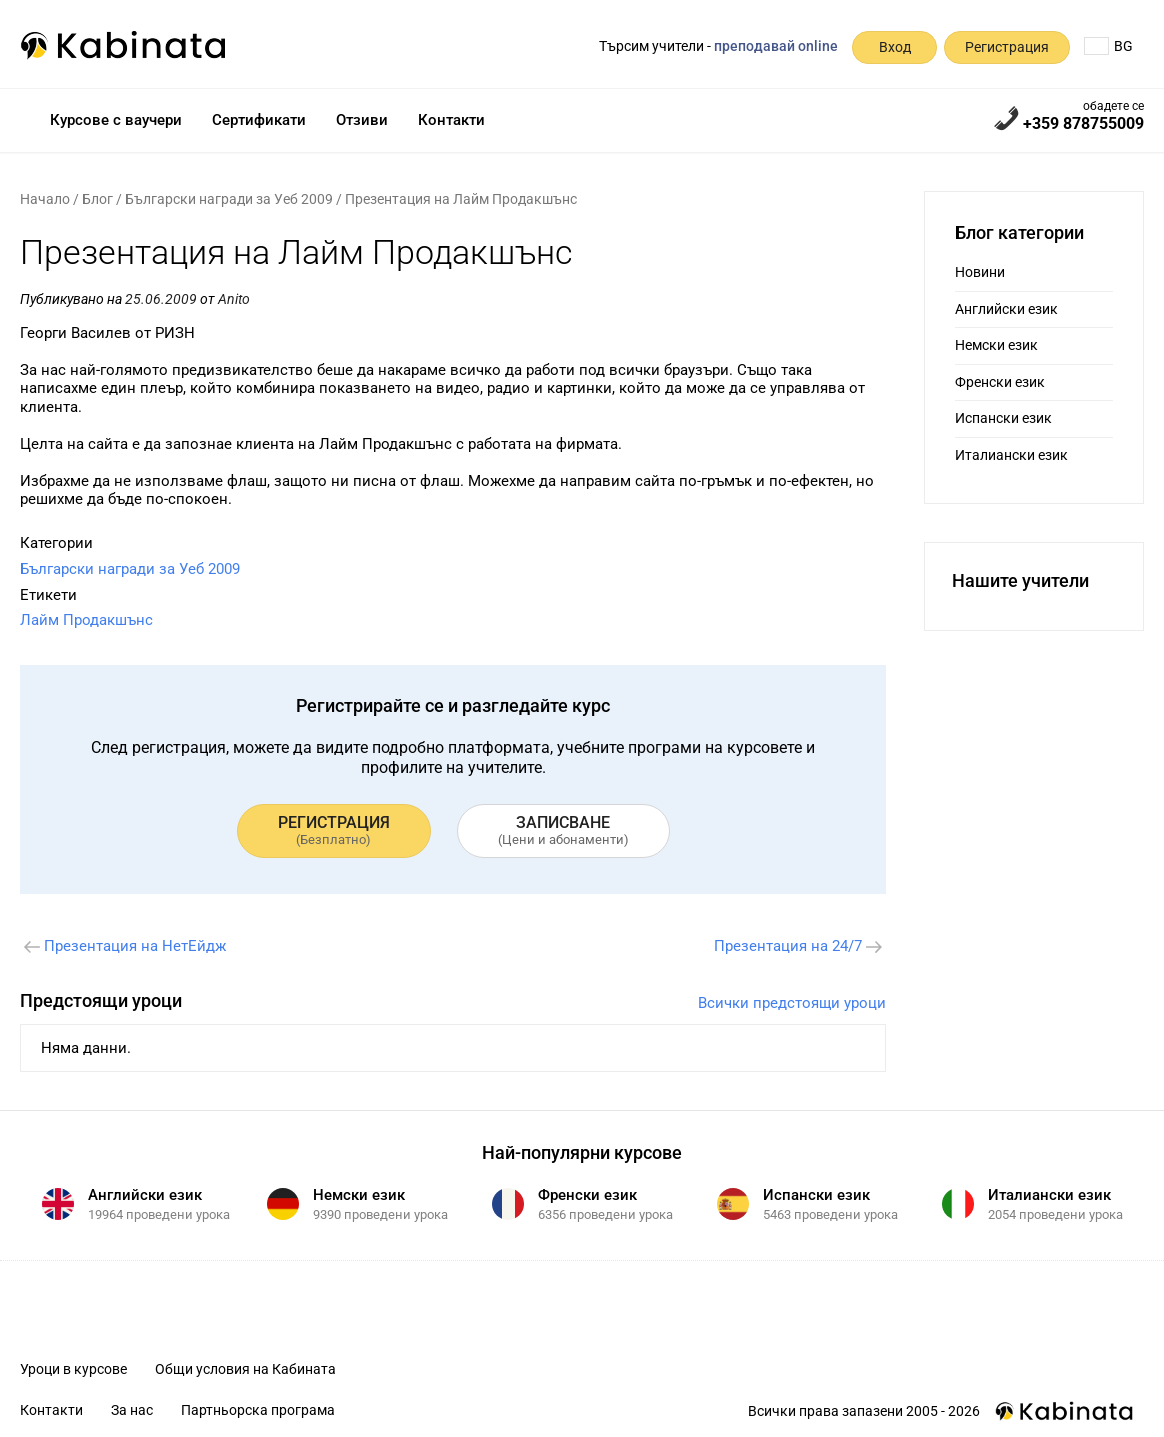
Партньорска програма (258, 1410)
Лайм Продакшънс (86, 620)
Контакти (451, 120)
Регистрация (1007, 47)
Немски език (996, 345)
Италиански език (1011, 455)
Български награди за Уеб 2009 (229, 199)
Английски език (1006, 309)
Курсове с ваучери (116, 120)
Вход (895, 47)
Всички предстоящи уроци (792, 1003)
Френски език (1000, 382)
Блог (97, 199)
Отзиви (362, 120)
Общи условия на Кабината (245, 1369)
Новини (980, 272)
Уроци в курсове (73, 1369)
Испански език (1003, 418)
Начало (45, 199)
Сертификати (259, 120)
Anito (234, 299)
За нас (132, 1410)
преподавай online (776, 46)
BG (1108, 46)
